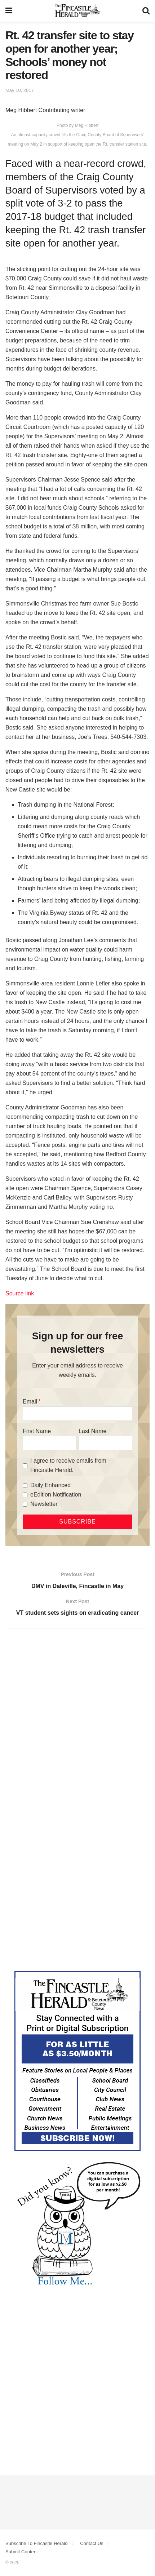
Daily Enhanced (50, 1485)
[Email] (77, 1413)
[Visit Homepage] (77, 11)
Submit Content (21, 2551)
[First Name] (49, 1443)
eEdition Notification (55, 1494)
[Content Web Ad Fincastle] (77, 2060)
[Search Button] (146, 11)
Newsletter (44, 1504)
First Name (37, 1431)
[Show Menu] (8, 11)
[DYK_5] (77, 2224)
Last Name (92, 1431)
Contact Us (91, 2543)
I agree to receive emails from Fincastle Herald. (68, 1465)
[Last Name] (105, 1443)
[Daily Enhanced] (25, 1485)
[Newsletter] (25, 1504)
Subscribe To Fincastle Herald (36, 2543)
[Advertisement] (77, 1716)
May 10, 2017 (19, 90)
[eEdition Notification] (25, 1495)
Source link (19, 1293)
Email (30, 1401)
